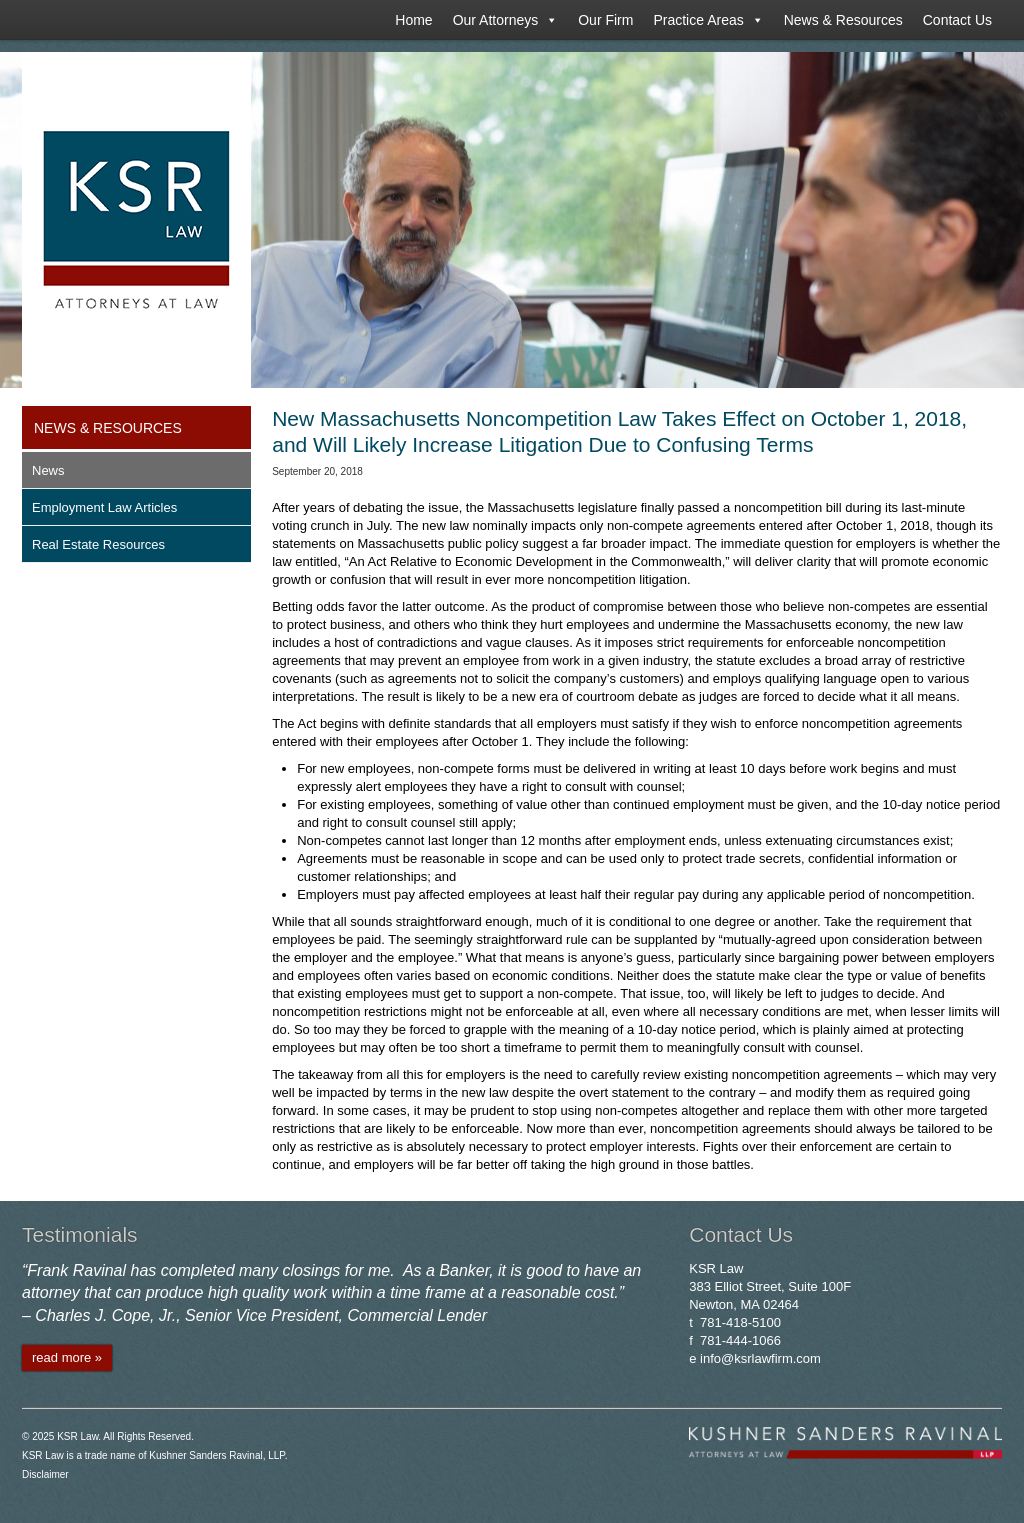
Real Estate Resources (98, 544)
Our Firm (605, 20)
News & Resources (843, 20)
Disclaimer (45, 1474)
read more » (67, 1357)
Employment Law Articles (104, 507)
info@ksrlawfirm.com (760, 1358)
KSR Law (77, 1436)
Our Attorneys (506, 20)
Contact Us (957, 20)
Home (413, 20)
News (48, 470)
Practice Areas (708, 20)
